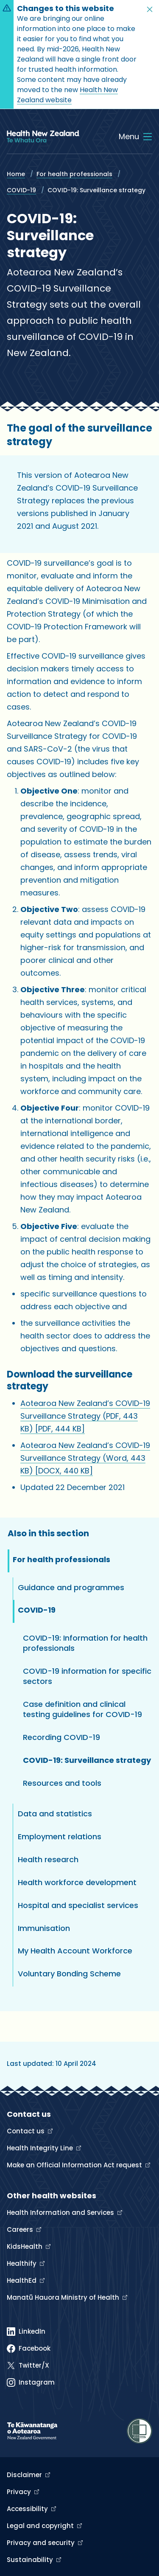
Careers (21, 2229)
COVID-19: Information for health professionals (85, 1643)
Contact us (26, 2131)
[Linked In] (26, 2331)
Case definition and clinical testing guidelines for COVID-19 (82, 1709)
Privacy (20, 2491)
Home (16, 174)
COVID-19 (21, 190)
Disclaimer (25, 2474)
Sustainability (31, 2559)
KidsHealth (25, 2246)
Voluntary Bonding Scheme (69, 1973)
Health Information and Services (61, 2212)
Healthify (22, 2263)
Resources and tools (62, 1783)
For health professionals (74, 174)
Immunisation (44, 1928)
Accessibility (28, 2508)
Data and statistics (55, 1813)
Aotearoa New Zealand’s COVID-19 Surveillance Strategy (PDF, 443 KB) (85, 1416)
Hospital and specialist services (78, 1905)
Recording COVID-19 (61, 1737)
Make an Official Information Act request (75, 2165)
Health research (48, 1859)
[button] (149, 9)
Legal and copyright (41, 2525)
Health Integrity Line (41, 2148)
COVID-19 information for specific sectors (87, 1676)
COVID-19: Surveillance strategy (87, 1760)
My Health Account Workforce (75, 1950)
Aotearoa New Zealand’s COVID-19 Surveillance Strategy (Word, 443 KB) (85, 1458)
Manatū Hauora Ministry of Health (64, 2297)
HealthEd (22, 2280)
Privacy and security (41, 2542)
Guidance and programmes (71, 1587)
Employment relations (59, 1836)
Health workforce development (77, 1882)
